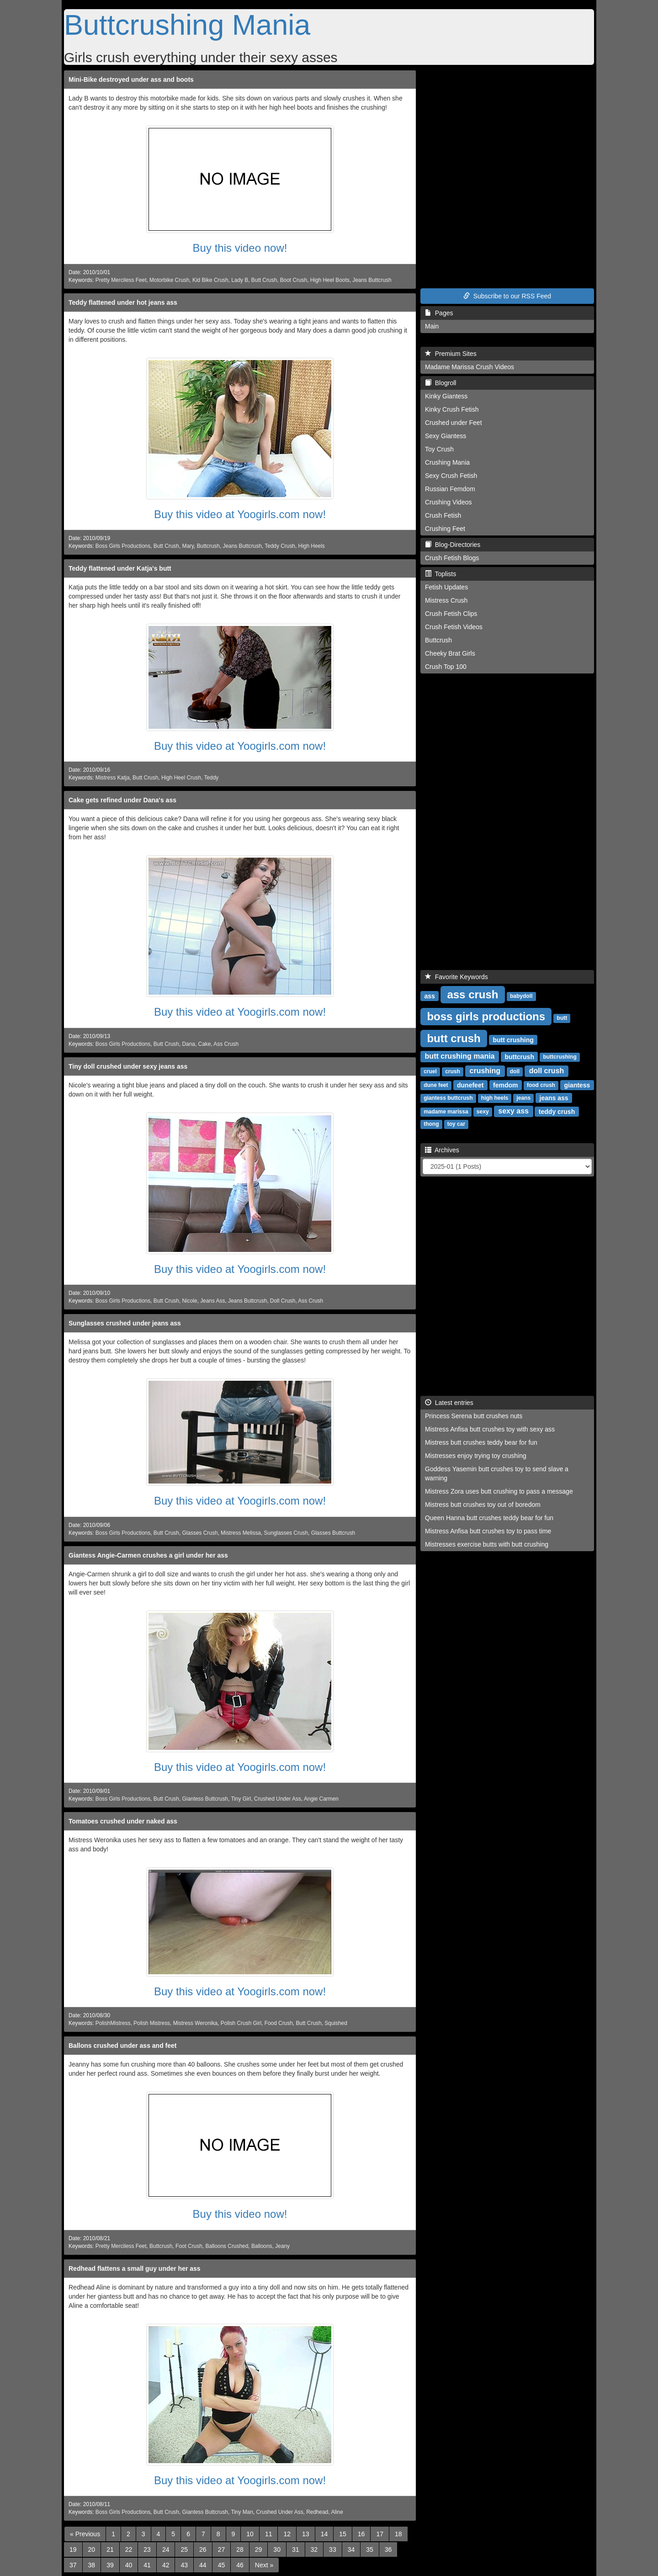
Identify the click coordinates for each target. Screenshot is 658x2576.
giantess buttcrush (448, 1098)
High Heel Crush (181, 777)
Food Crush (279, 2023)
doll (515, 1071)
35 (369, 2549)
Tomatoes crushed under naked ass (123, 1821)
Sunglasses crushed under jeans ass (125, 1323)
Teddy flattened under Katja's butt (120, 568)
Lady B (239, 280)
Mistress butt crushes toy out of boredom (483, 1504)
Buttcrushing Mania (187, 25)
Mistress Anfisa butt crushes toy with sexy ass (490, 1429)
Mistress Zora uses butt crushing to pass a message (499, 1491)
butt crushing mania (460, 1056)
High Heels (311, 546)
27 (221, 2549)
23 (147, 2549)
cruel (430, 1071)
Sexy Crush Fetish (451, 475)
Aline (337, 2512)
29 (258, 2549)
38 (92, 2565)
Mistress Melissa (241, 1533)
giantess (577, 1084)
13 (305, 2534)
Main (432, 326)
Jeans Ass (212, 1301)
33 (332, 2549)
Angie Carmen (321, 1799)
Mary (188, 546)
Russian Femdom (450, 489)
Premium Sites (451, 353)
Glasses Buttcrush (333, 1533)
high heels (494, 1098)
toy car (456, 1124)
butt (562, 1018)
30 (277, 2549)
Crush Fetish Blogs (452, 558)
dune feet (436, 1085)
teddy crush (557, 1111)
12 (287, 2534)
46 (240, 2565)
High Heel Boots (330, 280)
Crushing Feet (445, 528)
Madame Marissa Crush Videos (469, 367)
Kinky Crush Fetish (451, 409)
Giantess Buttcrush (205, 1799)
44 (203, 2565)
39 (110, 2565)
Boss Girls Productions (123, 546)
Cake (204, 1044)
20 (92, 2549)
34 (351, 2549)
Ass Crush (226, 1044)
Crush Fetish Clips (451, 613)
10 (250, 2534)
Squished (335, 2023)
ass (429, 995)
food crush (541, 1085)
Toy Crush (439, 449)
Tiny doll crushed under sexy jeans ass (128, 1066)
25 (184, 2549)
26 (203, 2549)
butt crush (453, 1038)
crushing (485, 1071)
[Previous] (85, 2534)
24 (166, 2549)
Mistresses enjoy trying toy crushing (475, 1455)
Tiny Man (242, 2512)
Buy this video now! (240, 248)
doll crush (546, 1071)
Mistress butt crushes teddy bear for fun (481, 1442)
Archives (442, 1150)
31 (295, 2549)
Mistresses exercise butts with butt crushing (486, 1544)
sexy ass (513, 1111)
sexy (483, 1111)
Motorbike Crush (169, 280)
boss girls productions (486, 1016)
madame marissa (446, 1111)
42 (166, 2565)
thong (431, 1124)
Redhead (317, 2512)
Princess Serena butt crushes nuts (473, 1416)
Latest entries (449, 1402)
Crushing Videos (448, 502)
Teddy (211, 777)
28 (240, 2549)
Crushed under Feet (453, 422)
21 (110, 2549)
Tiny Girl (241, 1799)
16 (361, 2534)
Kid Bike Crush (210, 280)
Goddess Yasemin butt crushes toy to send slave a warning (496, 1473)
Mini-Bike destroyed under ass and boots (131, 79)
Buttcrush (208, 546)
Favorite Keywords (456, 977)
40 (129, 2565)
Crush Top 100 (446, 666)
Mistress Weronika (195, 2023)
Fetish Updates (446, 587)
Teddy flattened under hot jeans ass (123, 302)
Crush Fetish (443, 515)
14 (324, 2534)
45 (221, 2565)
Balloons (261, 2246)
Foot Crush (188, 2246)
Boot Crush (293, 280)
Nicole (189, 1301)
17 (379, 2534)
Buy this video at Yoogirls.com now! (240, 514)
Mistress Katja (113, 777)
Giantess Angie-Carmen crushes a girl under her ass (148, 1555)
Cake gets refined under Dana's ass (122, 800)
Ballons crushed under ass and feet (123, 2045)
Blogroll (440, 383)
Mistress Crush (446, 600)
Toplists (440, 574)
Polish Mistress (151, 2023)
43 (184, 2565)
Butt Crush (264, 280)
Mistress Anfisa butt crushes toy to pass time (488, 1531)
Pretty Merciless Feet (121, 280)
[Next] (264, 2565)
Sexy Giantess (445, 436)
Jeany (282, 2246)
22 (129, 2549)
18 (398, 2534)
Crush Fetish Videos (454, 627)
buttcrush (519, 1056)
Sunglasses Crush (286, 1533)
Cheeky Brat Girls (450, 653)
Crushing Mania (447, 462)
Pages (439, 313)
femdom (505, 1084)
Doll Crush (283, 1301)
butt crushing (513, 1039)
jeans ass (554, 1097)
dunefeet (470, 1084)
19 (73, 2549)
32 (314, 2549)
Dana (188, 1044)
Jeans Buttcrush (371, 280)
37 (73, 2565)
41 (147, 2565)
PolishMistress (113, 2023)
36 (388, 2549)
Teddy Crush (280, 546)
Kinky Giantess (446, 396)
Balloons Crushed (226, 2246)
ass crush (472, 994)
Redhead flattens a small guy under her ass (135, 2268)
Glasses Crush (200, 1533)
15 (342, 2534)
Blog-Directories (452, 544)
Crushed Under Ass (277, 1799)
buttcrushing (559, 1057)
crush (452, 1071)
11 (268, 2534)
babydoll (521, 996)
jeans (523, 1098)
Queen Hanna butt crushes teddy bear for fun (489, 1517)
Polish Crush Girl (241, 2023)
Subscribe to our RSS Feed (507, 296)
